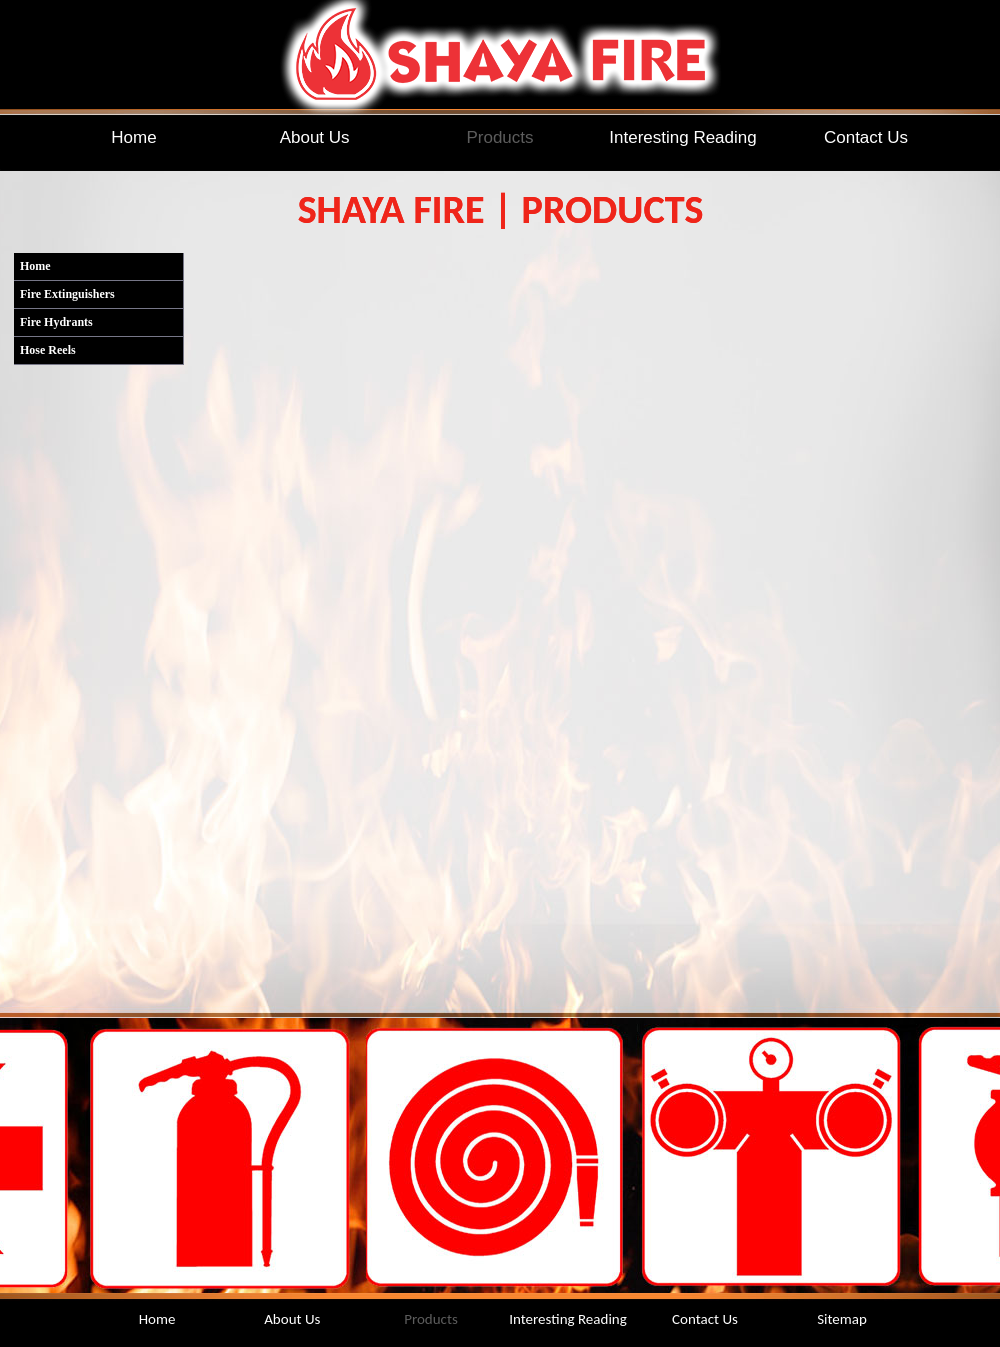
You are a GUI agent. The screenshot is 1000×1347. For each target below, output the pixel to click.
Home (35, 266)
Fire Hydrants (56, 322)
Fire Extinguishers (67, 294)
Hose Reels (48, 350)
